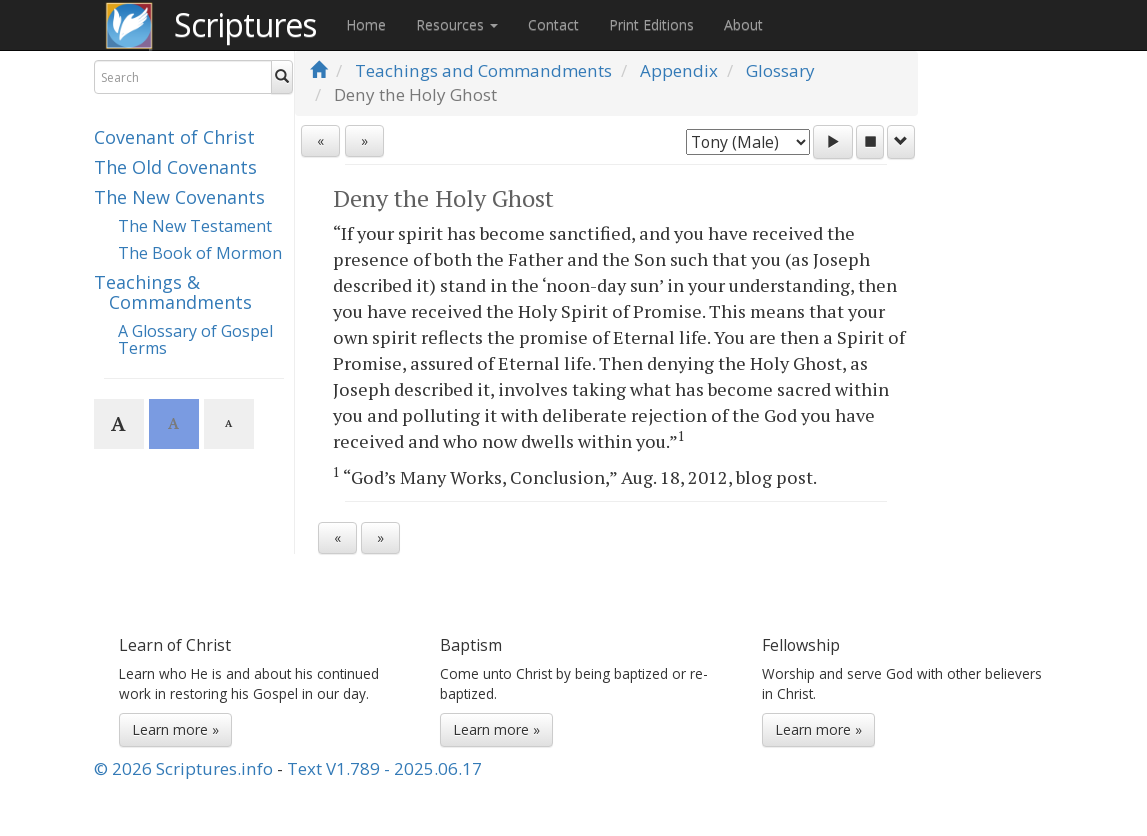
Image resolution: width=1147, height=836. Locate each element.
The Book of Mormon (200, 253)
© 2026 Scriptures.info (183, 768)
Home (366, 24)
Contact (553, 24)
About (743, 24)
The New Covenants (179, 197)
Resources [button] (457, 24)
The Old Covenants (175, 167)
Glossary (780, 70)
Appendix (679, 70)
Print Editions (651, 24)
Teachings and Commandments (483, 70)
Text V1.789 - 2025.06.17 (384, 768)
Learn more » (175, 729)
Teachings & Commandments (173, 292)
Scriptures (245, 24)
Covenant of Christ (174, 137)
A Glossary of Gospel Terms (195, 340)
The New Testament (195, 226)
